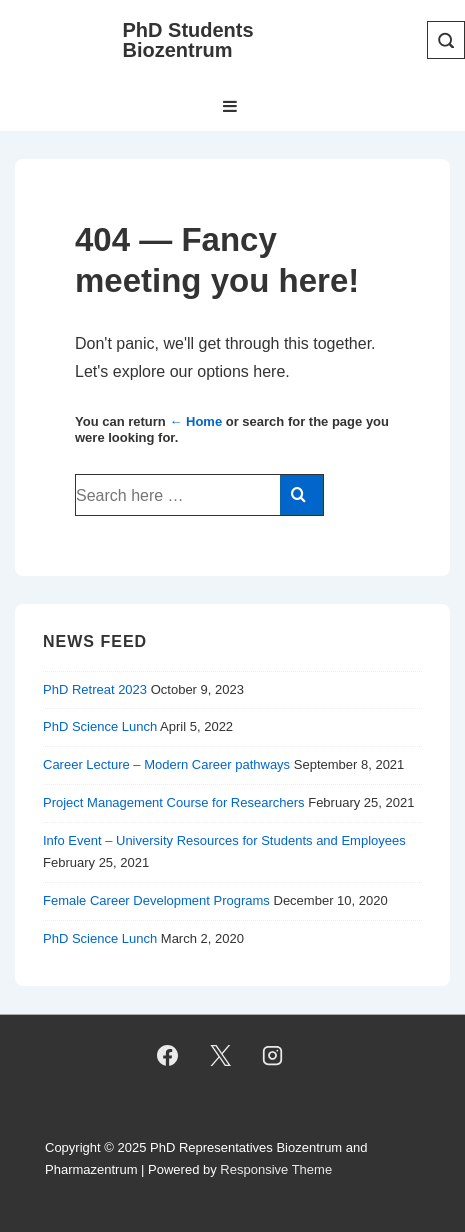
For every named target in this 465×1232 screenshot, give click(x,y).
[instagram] (273, 1056)
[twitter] (220, 1056)
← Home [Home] (195, 421)
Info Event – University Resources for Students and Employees (224, 840)
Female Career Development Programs (156, 900)
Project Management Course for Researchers (174, 802)
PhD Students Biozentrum (188, 40)
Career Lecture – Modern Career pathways (166, 764)
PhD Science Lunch (100, 726)
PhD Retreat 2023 (95, 689)
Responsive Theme (276, 1169)
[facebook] (167, 1056)
